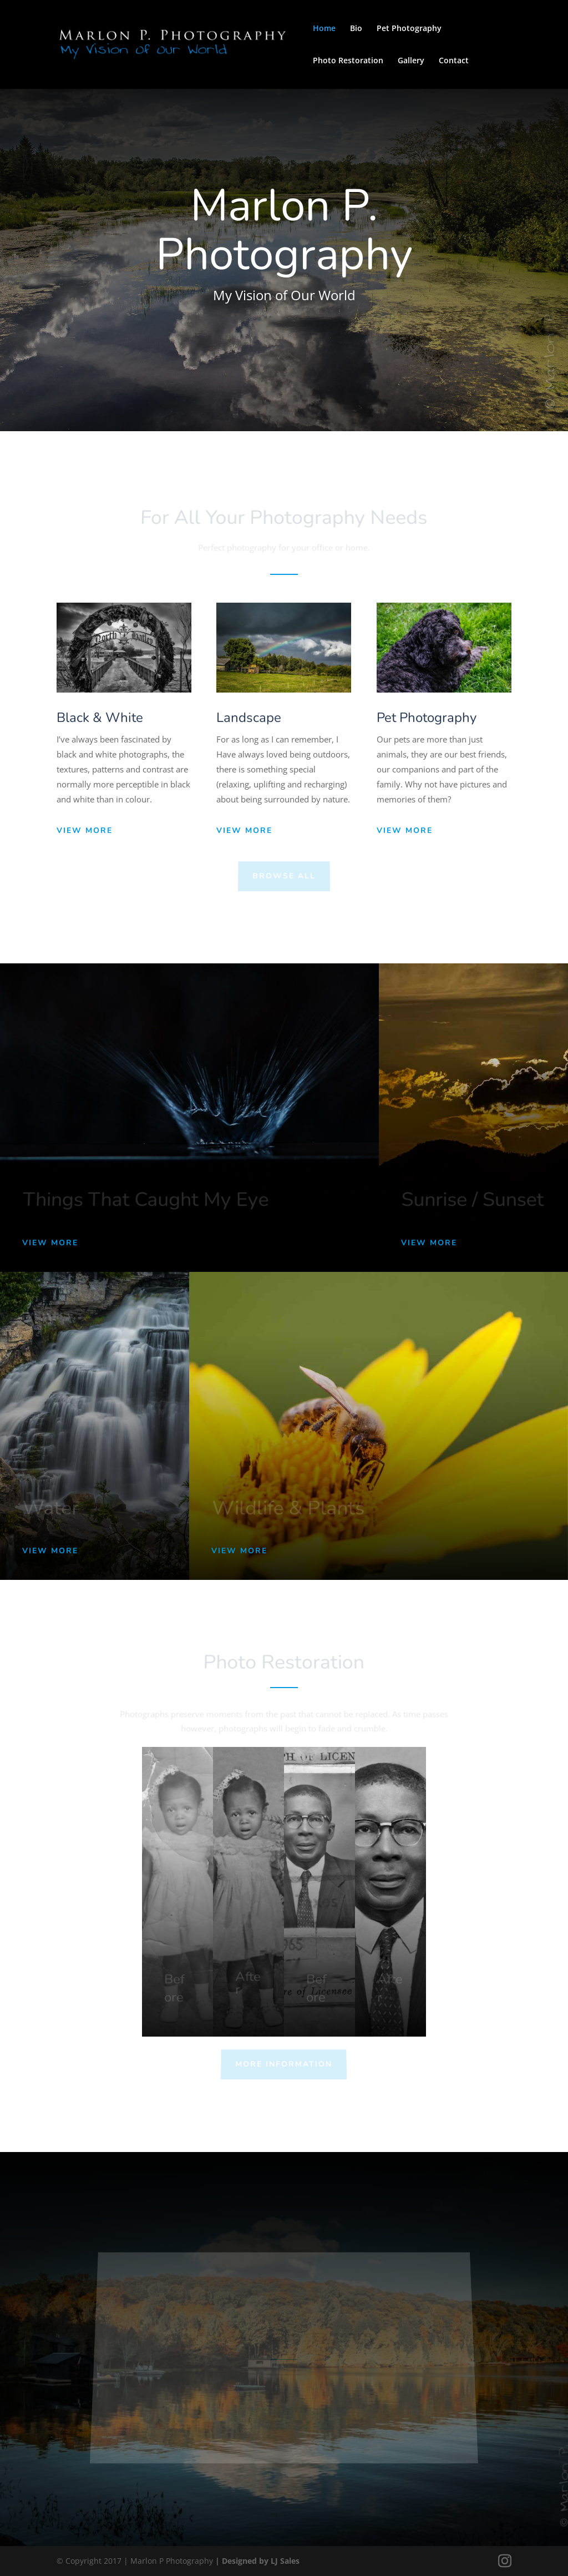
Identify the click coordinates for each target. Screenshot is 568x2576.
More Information (284, 2064)
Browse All (284, 876)
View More (85, 830)
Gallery (411, 61)
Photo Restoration (348, 61)
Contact (454, 61)
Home (324, 28)
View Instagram (303, 2418)
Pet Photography (409, 28)
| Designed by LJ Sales (257, 2560)
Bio (356, 28)
